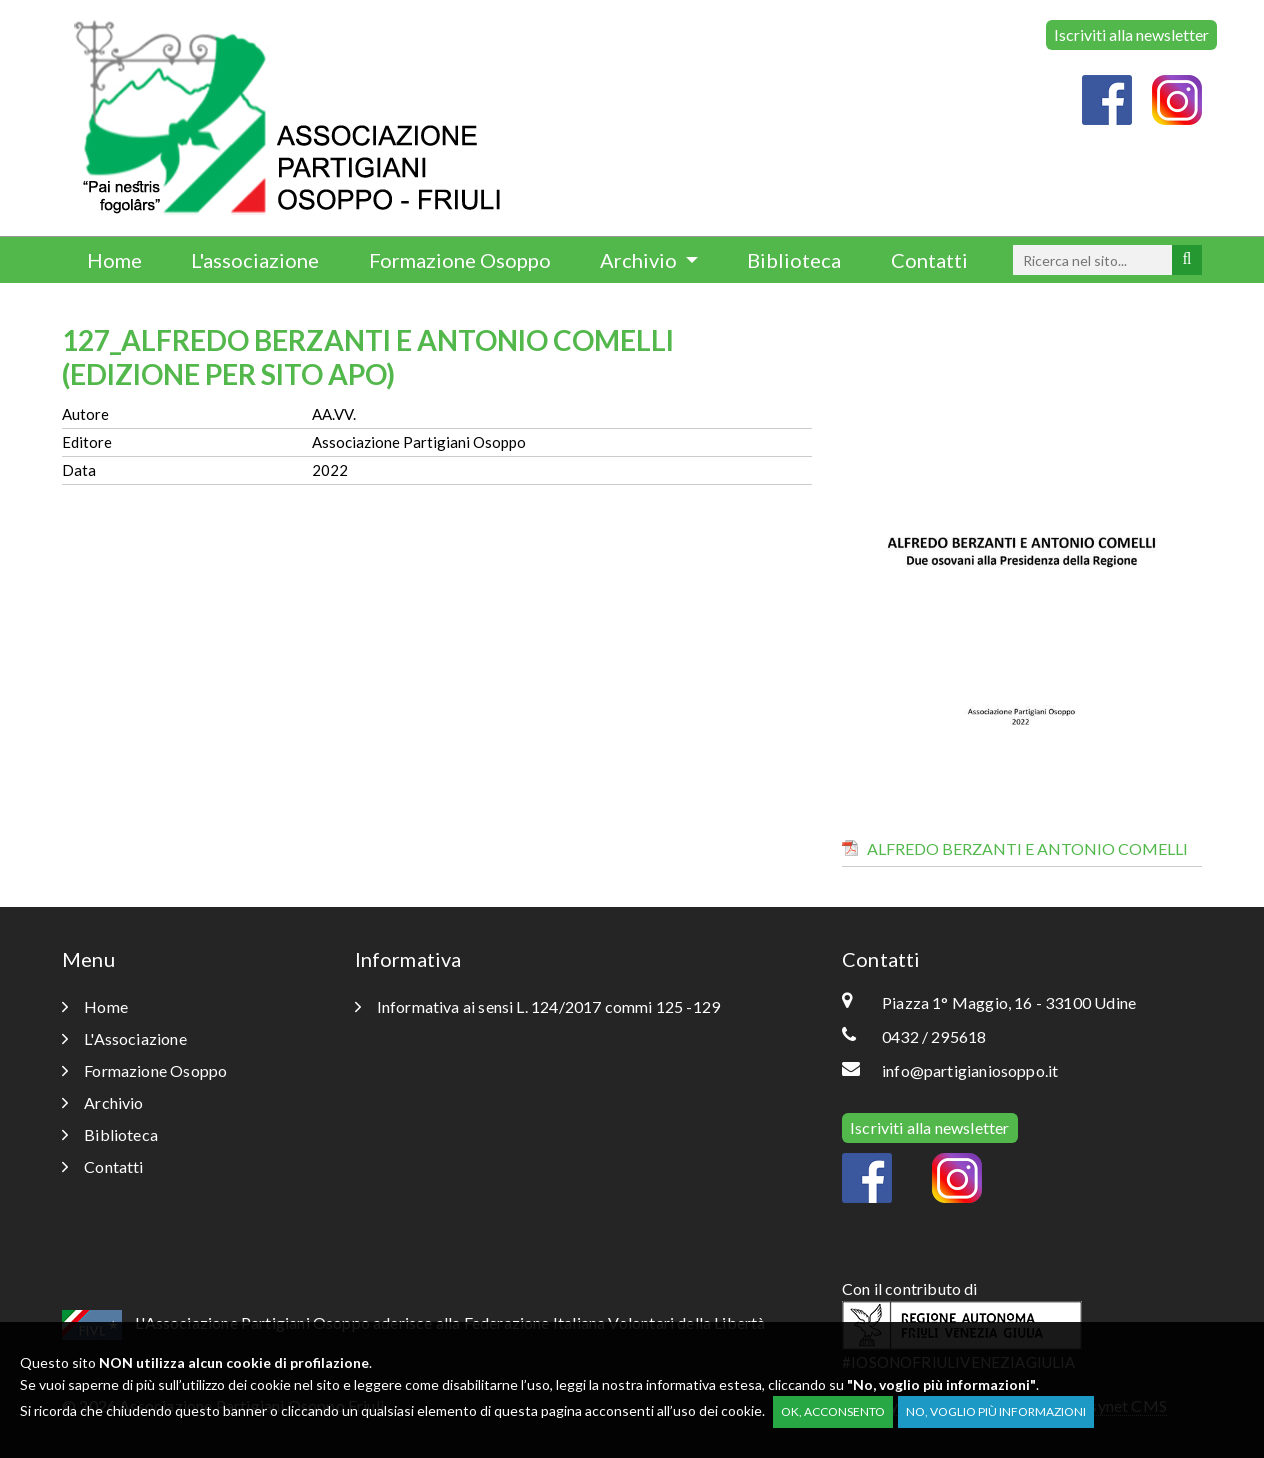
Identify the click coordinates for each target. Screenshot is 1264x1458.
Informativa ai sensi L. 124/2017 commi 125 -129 (538, 1006)
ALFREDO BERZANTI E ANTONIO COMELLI (1027, 848)
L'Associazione (124, 1038)
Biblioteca (794, 260)
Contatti (929, 260)
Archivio (640, 260)
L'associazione (255, 260)
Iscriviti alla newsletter (1131, 34)
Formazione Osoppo (460, 260)
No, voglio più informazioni (996, 1411)
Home (114, 260)
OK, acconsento (833, 1411)
